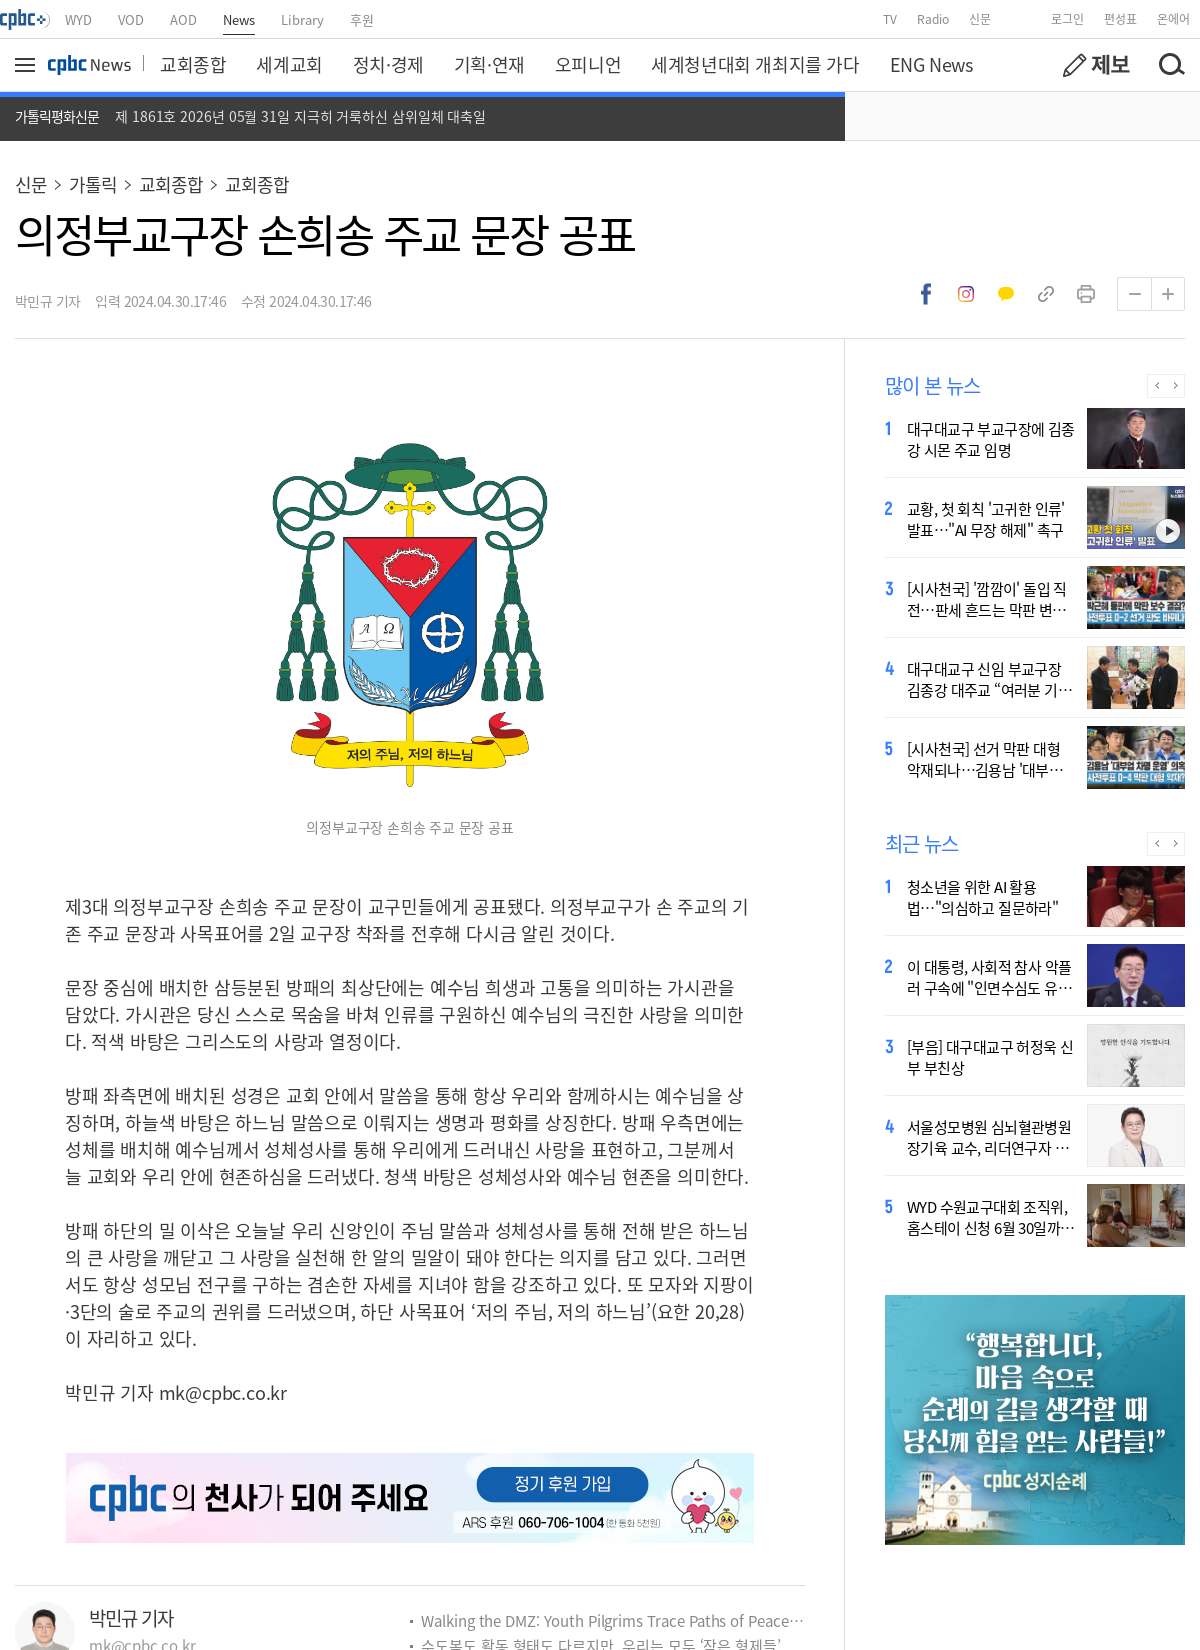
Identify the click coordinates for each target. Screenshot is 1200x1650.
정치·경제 (388, 64)
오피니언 (588, 64)
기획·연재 (489, 64)
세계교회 (289, 64)
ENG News (931, 64)
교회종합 (193, 64)
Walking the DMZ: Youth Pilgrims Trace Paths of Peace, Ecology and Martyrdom (613, 1620)
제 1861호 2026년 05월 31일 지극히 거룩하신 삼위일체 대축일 (300, 116)
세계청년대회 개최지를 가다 (755, 64)
